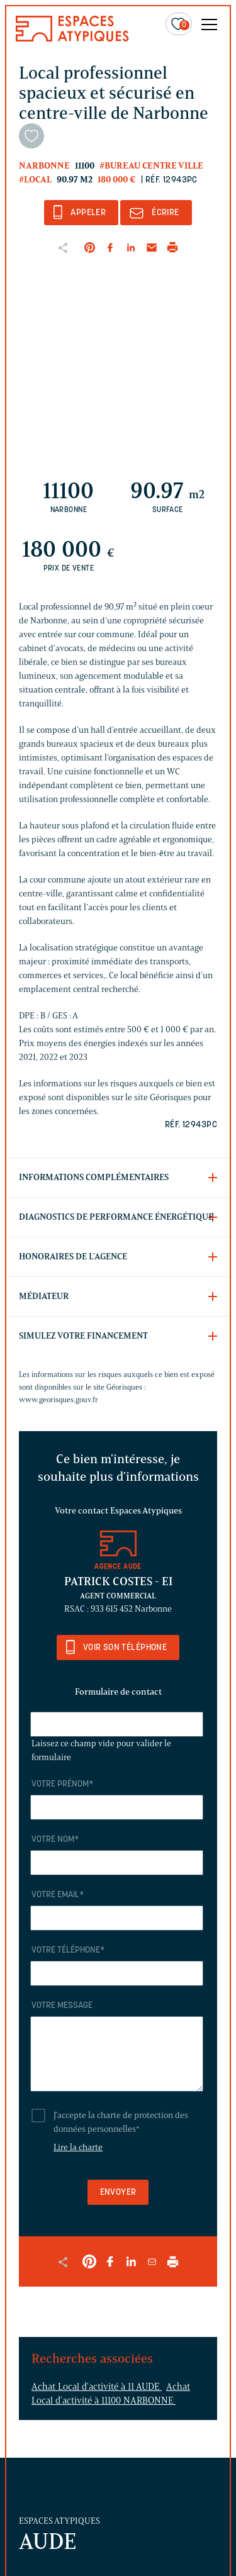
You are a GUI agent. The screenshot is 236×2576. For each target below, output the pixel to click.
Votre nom (55, 1839)
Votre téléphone (67, 1950)
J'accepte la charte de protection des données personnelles (120, 2122)
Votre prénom (62, 1784)
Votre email (57, 1895)
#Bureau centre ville (151, 165)
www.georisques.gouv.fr (58, 1399)
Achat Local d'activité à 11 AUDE (96, 2386)
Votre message (62, 2005)
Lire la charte (78, 2147)
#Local (35, 179)
